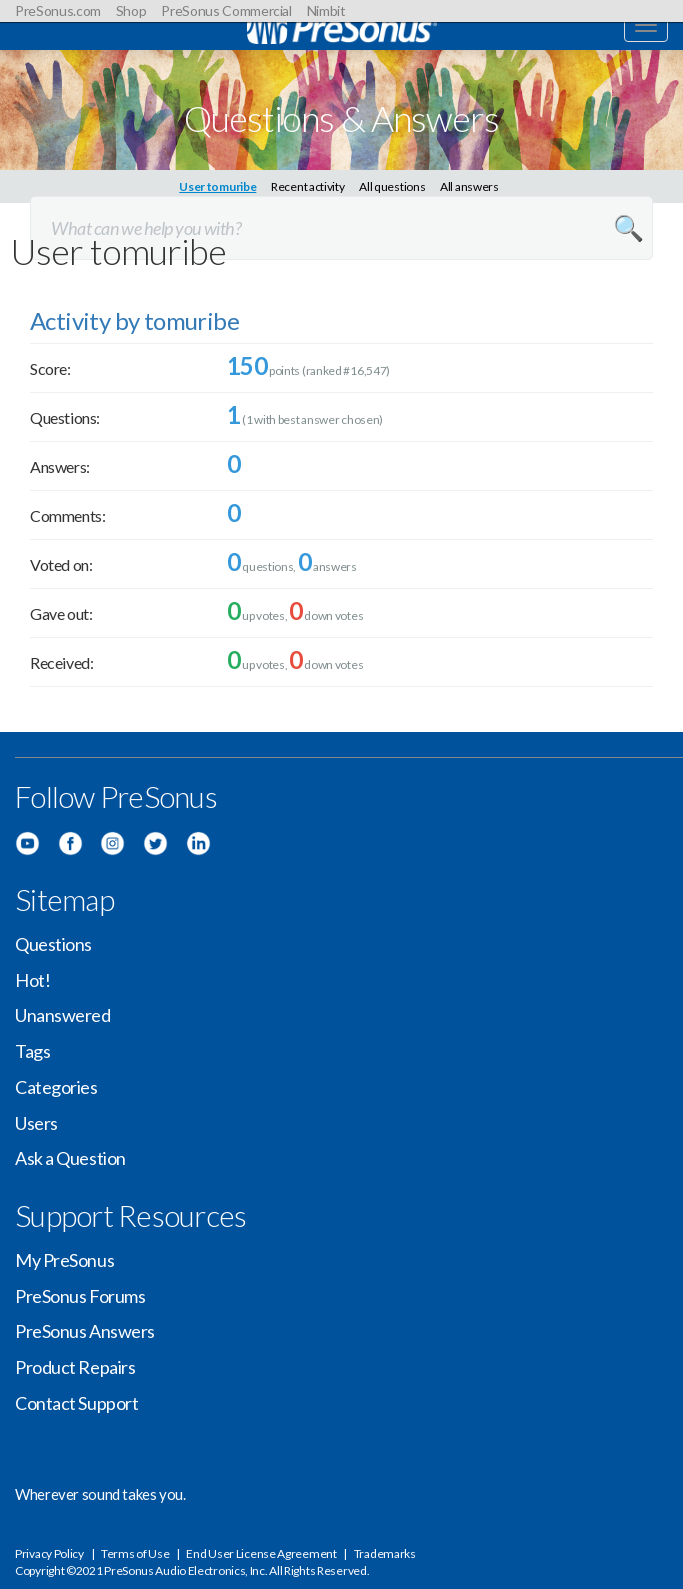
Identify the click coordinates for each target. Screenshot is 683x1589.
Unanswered (63, 1015)
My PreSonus (64, 1260)
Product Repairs (75, 1367)
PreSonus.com (58, 10)
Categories (56, 1087)
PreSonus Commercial (226, 10)
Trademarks (385, 1553)
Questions (53, 944)
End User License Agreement (261, 1553)
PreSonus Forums (80, 1296)
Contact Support (76, 1403)
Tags (32, 1051)
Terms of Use (135, 1553)
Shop (131, 10)
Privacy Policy (49, 1553)
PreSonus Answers (85, 1331)
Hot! (32, 980)
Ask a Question (70, 1158)
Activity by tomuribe (134, 320)
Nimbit (326, 10)
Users (36, 1123)
